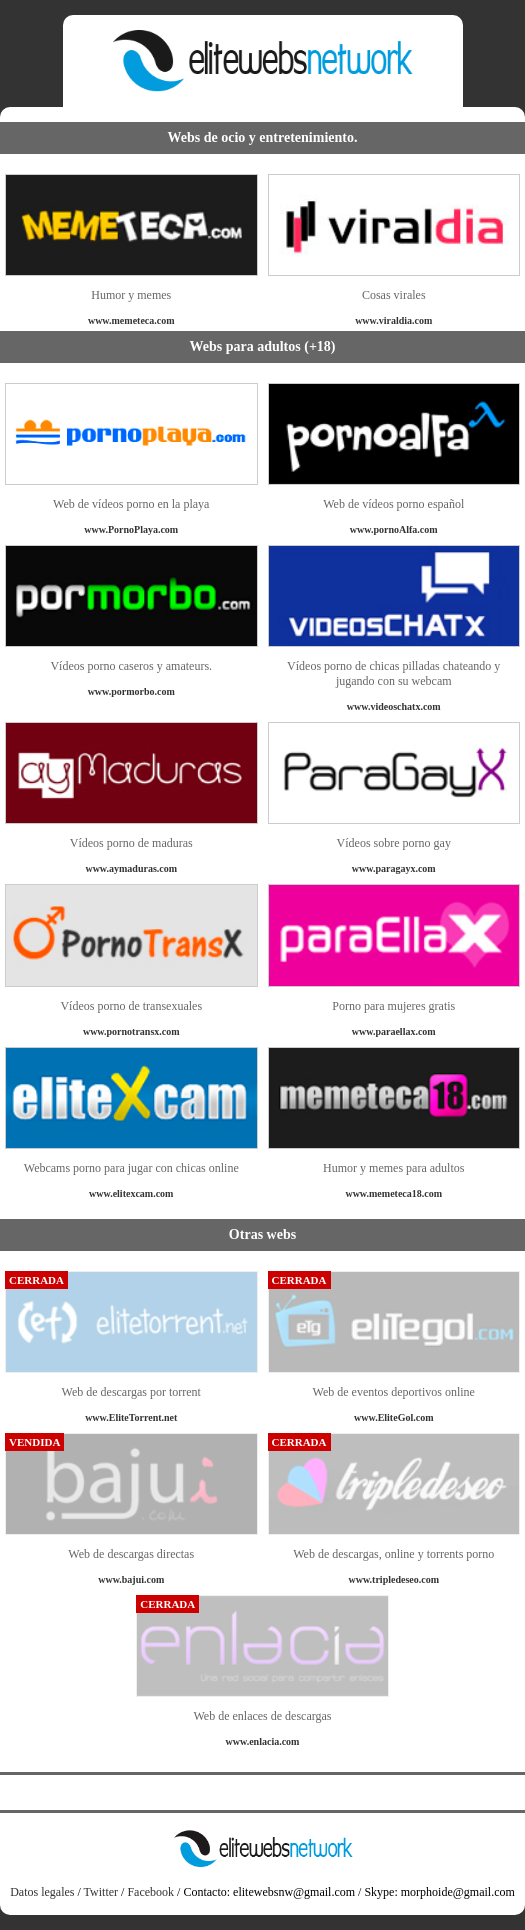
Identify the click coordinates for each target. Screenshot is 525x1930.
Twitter (101, 1892)
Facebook (150, 1892)
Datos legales (42, 1892)
